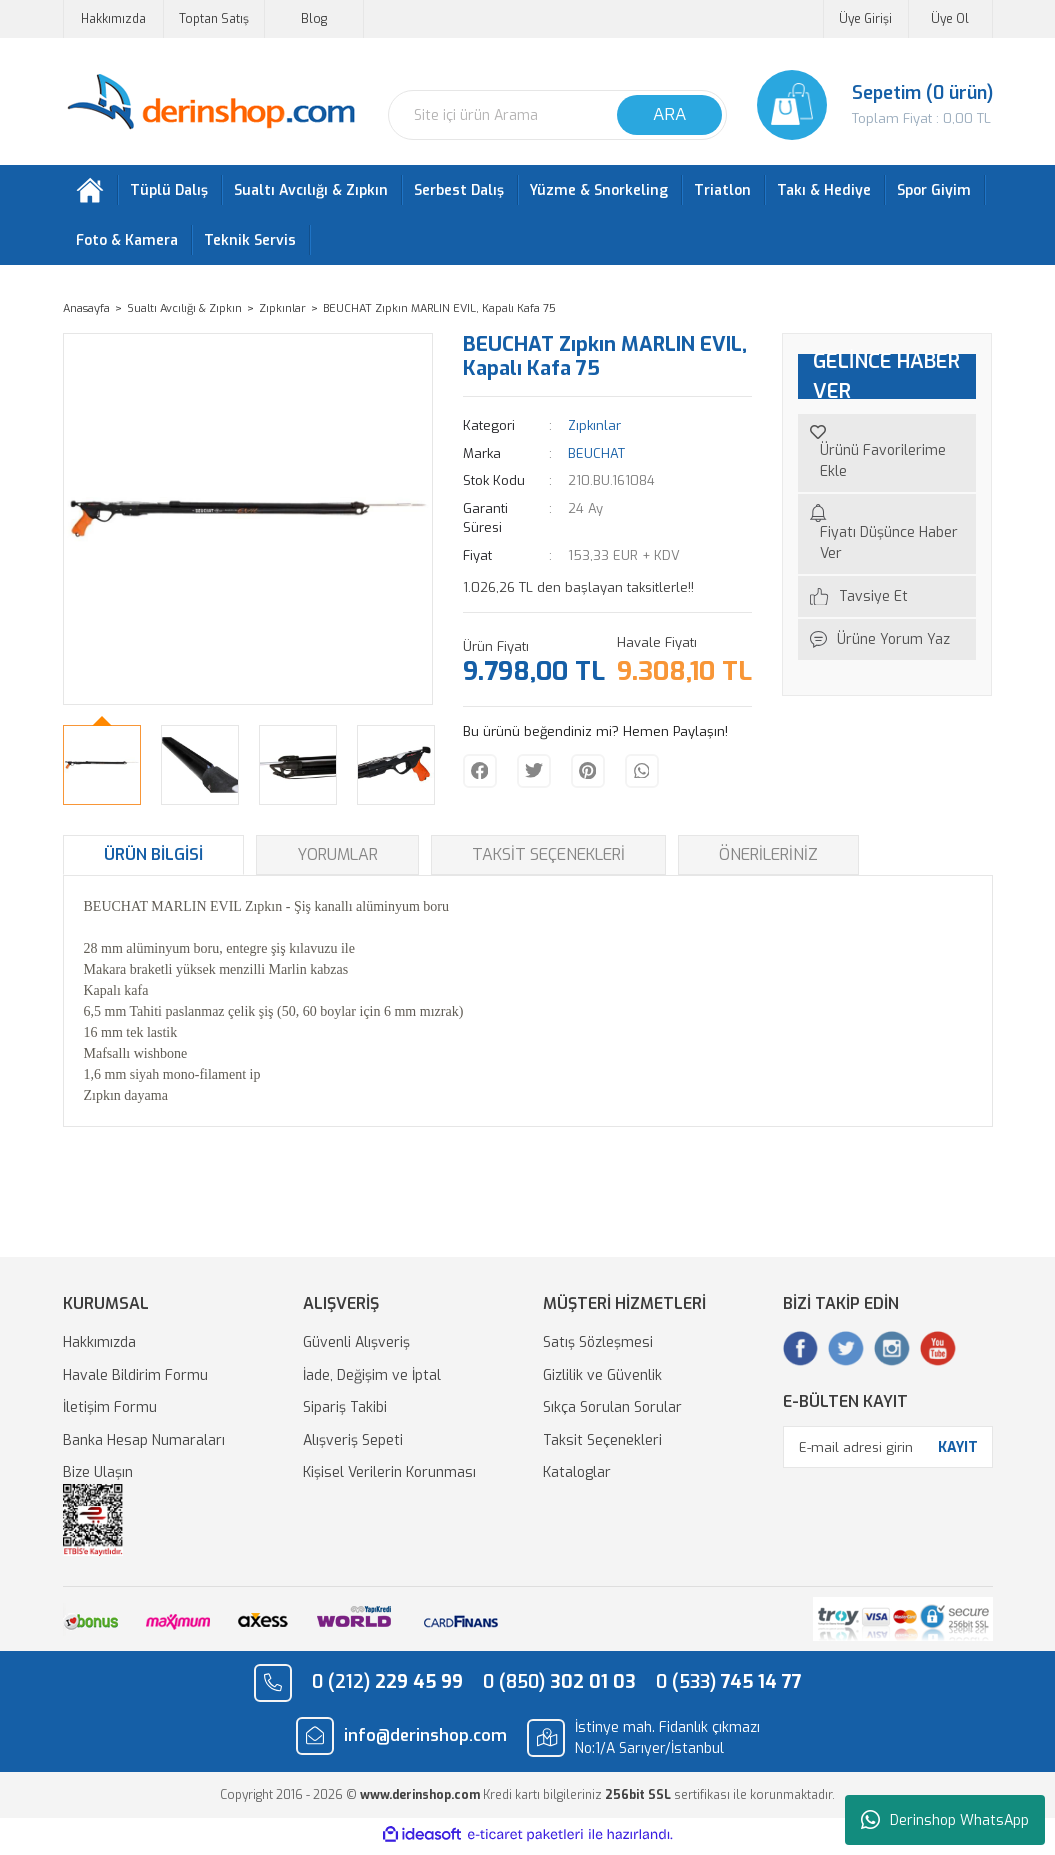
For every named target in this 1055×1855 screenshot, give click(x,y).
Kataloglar (577, 1477)
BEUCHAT (596, 457)
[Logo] (210, 102)
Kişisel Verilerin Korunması (389, 1477)
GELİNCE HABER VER (886, 381)
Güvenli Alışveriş (356, 1347)
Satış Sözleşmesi (598, 1347)
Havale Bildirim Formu (135, 1379)
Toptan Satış (214, 19)
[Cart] (875, 105)
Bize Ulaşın (98, 1477)
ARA (669, 114)
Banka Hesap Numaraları (144, 1444)
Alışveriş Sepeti (353, 1444)
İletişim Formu (110, 1412)
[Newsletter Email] (888, 1452)
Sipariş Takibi (345, 1412)
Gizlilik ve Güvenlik (602, 1379)
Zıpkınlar (594, 430)
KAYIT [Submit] (958, 1451)
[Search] (557, 115)
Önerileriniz (768, 859)
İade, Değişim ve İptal (372, 1379)
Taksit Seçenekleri (548, 859)
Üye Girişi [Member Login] (865, 19)
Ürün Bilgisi (153, 859)
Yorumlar (337, 859)
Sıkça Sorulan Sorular (612, 1412)
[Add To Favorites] (887, 458)
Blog (314, 19)
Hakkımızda (113, 19)
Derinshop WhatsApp (945, 1820)
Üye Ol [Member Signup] (950, 19)
